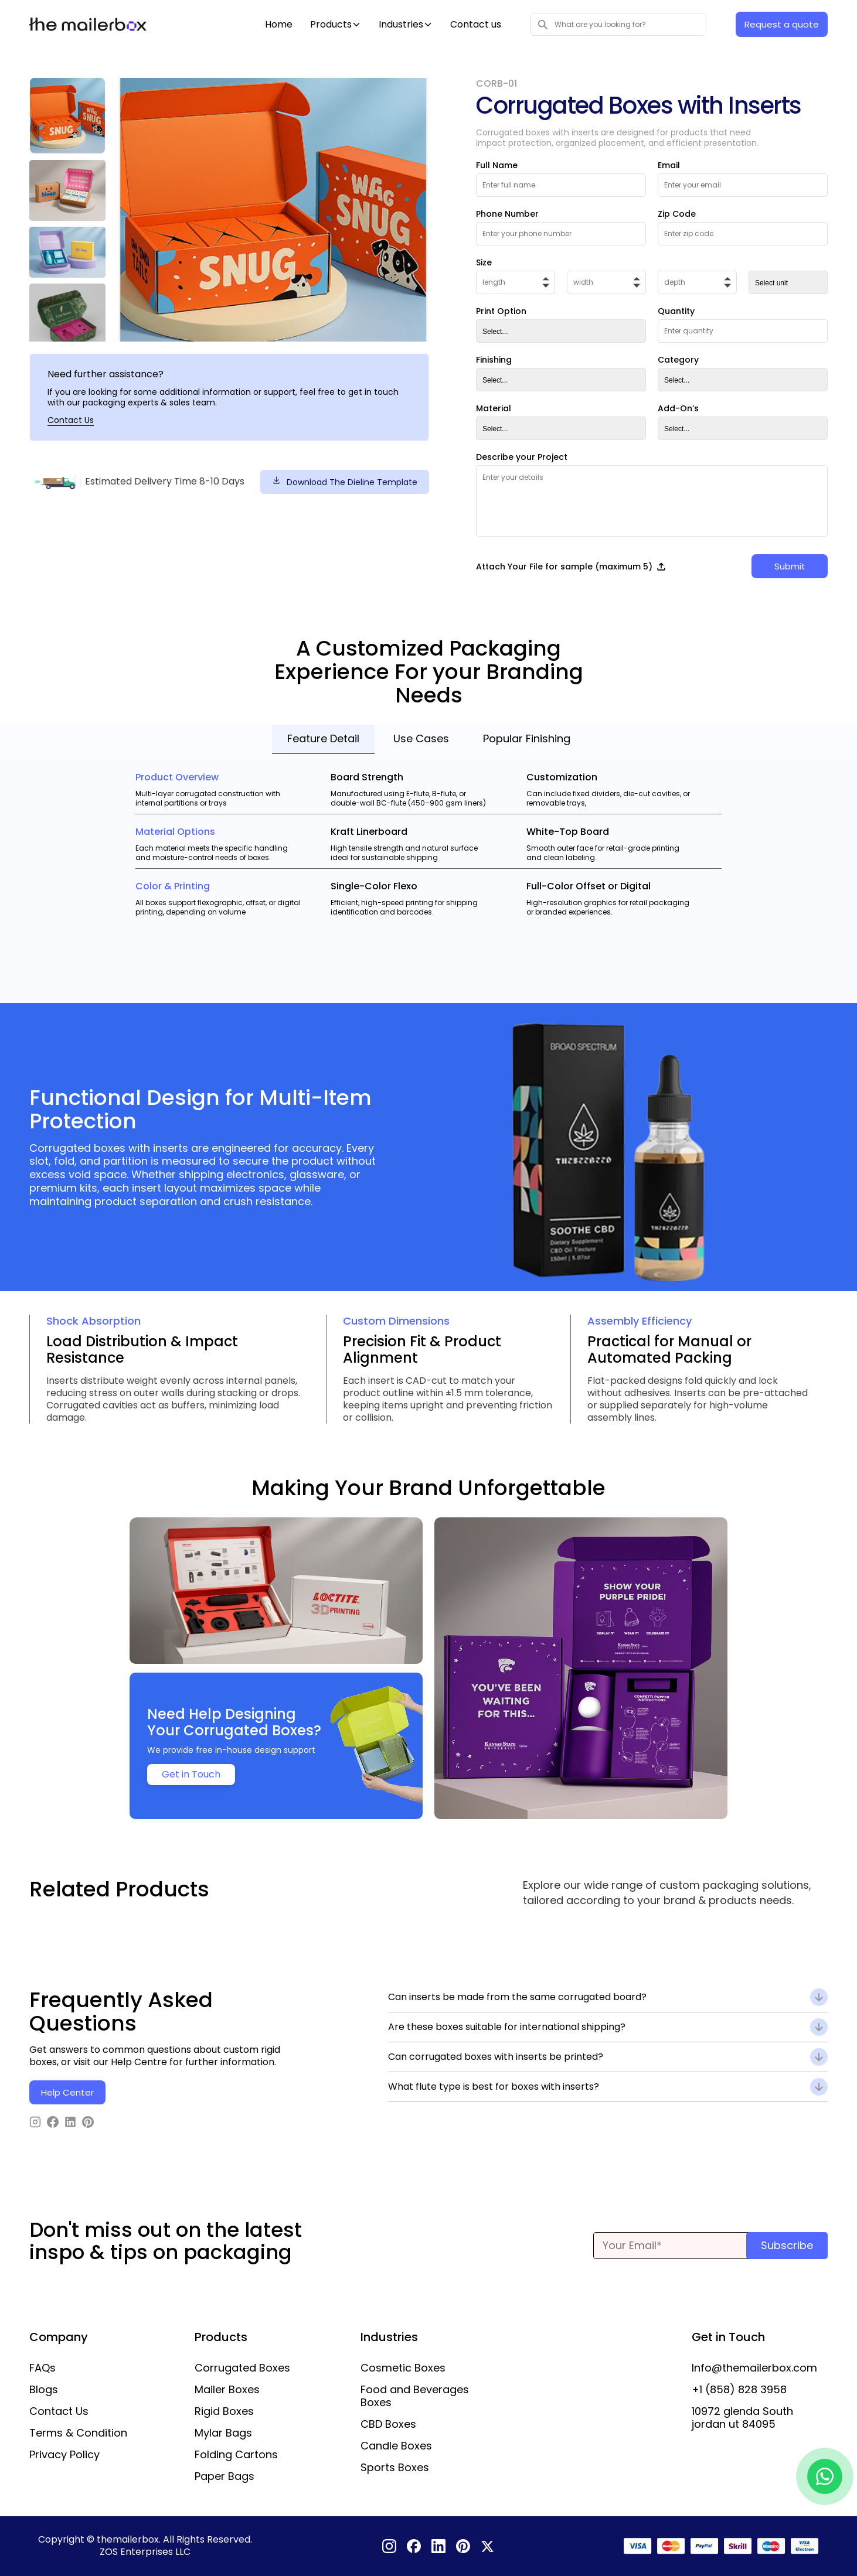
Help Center (67, 2092)
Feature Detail (323, 738)
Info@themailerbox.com (754, 2368)
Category (678, 359)
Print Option (501, 311)
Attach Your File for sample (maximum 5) (571, 566)
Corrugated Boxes (242, 2368)
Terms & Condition (78, 2433)
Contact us (475, 24)
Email (669, 165)
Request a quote (781, 24)
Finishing (494, 359)
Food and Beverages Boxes (415, 2396)
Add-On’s (678, 408)
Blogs (43, 2389)
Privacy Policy (64, 2454)
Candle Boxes (396, 2445)
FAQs (42, 2368)
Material (493, 408)
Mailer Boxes (227, 2389)
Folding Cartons (236, 2454)
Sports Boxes (395, 2467)
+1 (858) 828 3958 (739, 2389)
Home (279, 24)
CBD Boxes (388, 2424)
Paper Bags (224, 2476)
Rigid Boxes (224, 2411)
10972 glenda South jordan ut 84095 (742, 2418)
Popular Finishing (526, 738)
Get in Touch (191, 1774)
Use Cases (421, 738)
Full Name (497, 165)
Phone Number (507, 214)
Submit (789, 566)
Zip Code (677, 214)
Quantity (676, 311)
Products (331, 24)
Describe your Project (521, 457)
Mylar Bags (223, 2433)
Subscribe (787, 2245)
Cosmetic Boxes (403, 2368)
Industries (401, 24)
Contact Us (70, 420)
